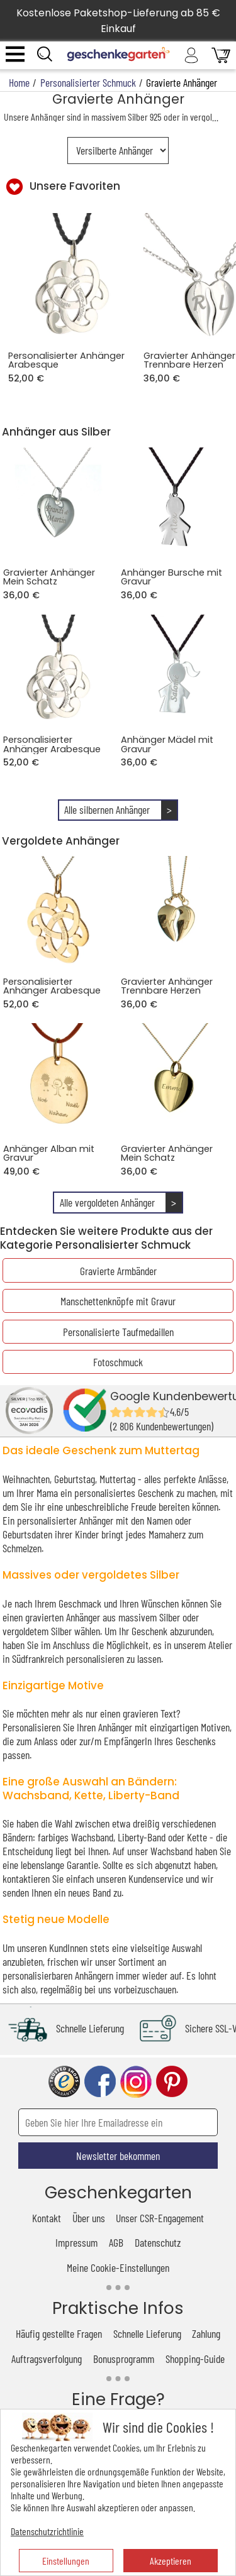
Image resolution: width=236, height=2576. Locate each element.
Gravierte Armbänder (118, 1271)
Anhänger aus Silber (56, 431)
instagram (136, 2082)
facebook (100, 2082)
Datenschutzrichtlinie (47, 2531)
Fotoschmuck (118, 1362)
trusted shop (64, 2082)
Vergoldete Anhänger (61, 840)
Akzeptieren (170, 2561)
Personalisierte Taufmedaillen (118, 1332)
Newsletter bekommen (118, 2155)
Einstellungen (65, 2561)
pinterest (172, 2082)
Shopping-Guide (195, 2358)
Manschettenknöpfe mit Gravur (118, 1301)
